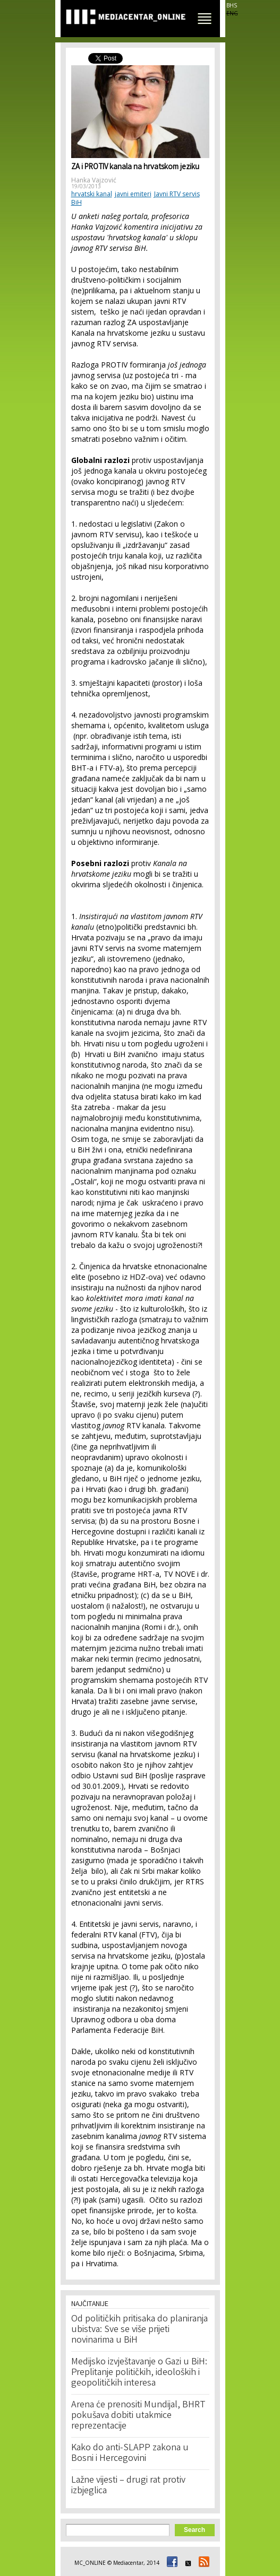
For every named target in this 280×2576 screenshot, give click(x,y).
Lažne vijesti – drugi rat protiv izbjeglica (128, 2486)
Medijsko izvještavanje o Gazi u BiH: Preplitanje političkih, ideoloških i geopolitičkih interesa (139, 2372)
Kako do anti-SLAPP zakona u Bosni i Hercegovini (130, 2453)
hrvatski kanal (91, 193)
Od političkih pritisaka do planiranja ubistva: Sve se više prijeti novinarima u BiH (139, 2329)
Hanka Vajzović (93, 180)
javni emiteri (133, 193)
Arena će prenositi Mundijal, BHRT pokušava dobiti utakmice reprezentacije (138, 2415)
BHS (231, 5)
